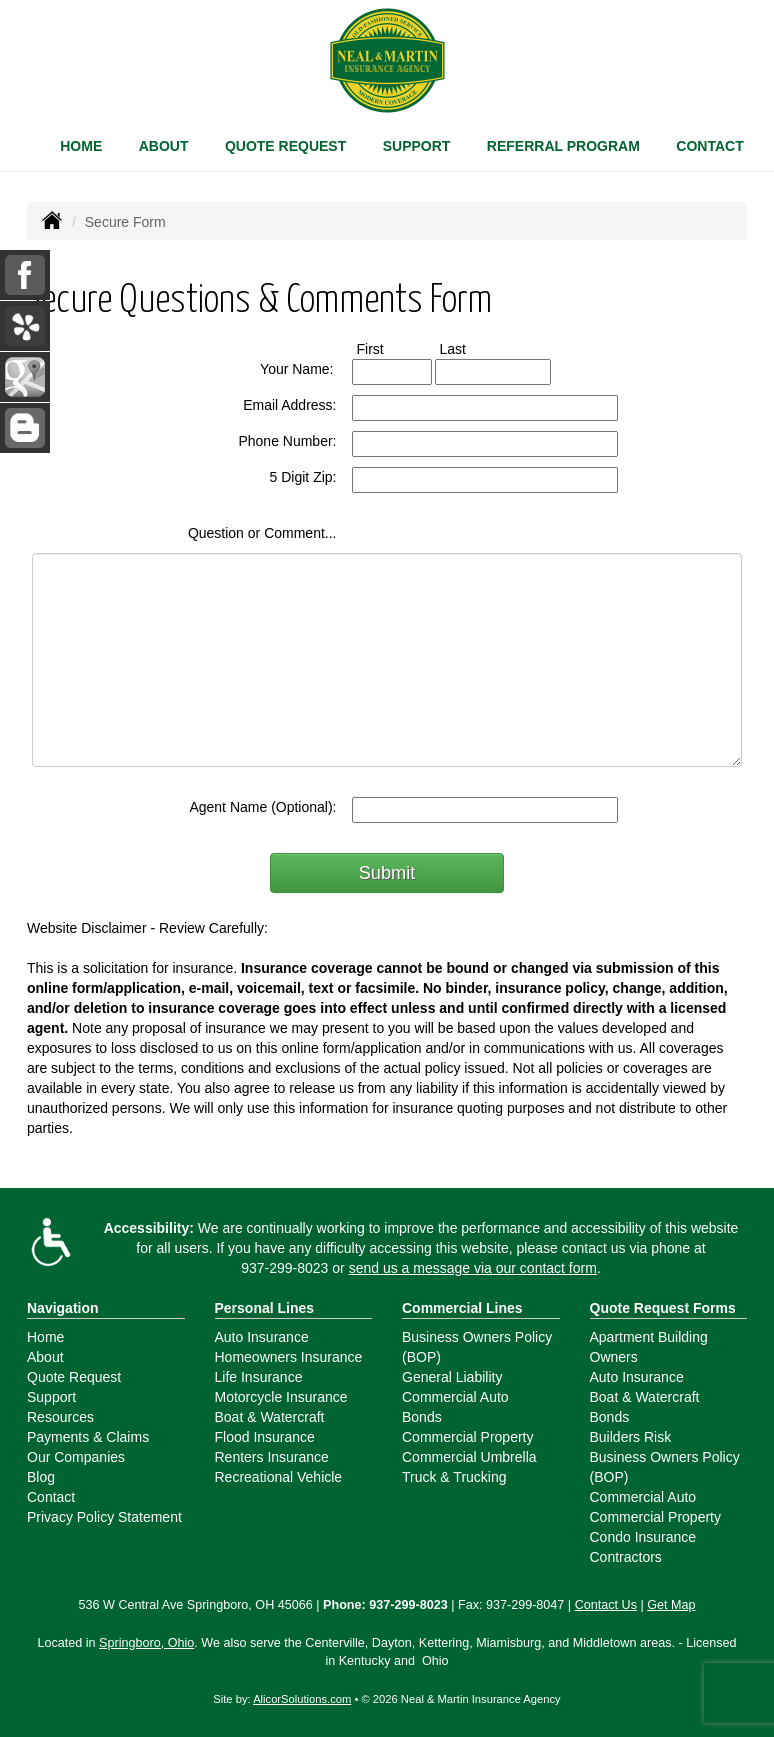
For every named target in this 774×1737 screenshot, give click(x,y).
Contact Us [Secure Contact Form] (606, 1605)
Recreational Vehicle (279, 1477)
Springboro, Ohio (146, 1643)
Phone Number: (287, 441)
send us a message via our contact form (473, 1268)
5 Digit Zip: (303, 477)
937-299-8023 (284, 1268)
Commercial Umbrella (469, 1457)
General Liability (452, 1377)
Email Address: (289, 405)
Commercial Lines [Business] (462, 1308)
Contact (709, 146)
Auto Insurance (262, 1337)
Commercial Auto (455, 1397)
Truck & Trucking (454, 1477)
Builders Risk (631, 1437)
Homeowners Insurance (289, 1357)
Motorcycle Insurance (281, 1397)
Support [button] (417, 146)
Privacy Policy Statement (104, 1517)
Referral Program (563, 146)
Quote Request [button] (285, 146)
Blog (41, 1477)
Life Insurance (259, 1377)
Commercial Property (467, 1437)
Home (81, 146)
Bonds (422, 1417)
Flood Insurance (265, 1437)
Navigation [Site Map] (63, 1308)
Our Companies (76, 1457)
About (164, 146)
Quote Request (74, 1377)
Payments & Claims (88, 1437)
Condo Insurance (643, 1537)
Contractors (626, 1557)
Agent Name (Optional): (262, 807)
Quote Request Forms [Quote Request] (663, 1308)
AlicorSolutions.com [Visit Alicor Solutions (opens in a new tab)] (302, 1699)
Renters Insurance (272, 1457)
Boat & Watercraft (270, 1417)
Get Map (671, 1605)
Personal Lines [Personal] (265, 1308)
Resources (60, 1417)
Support (51, 1397)
